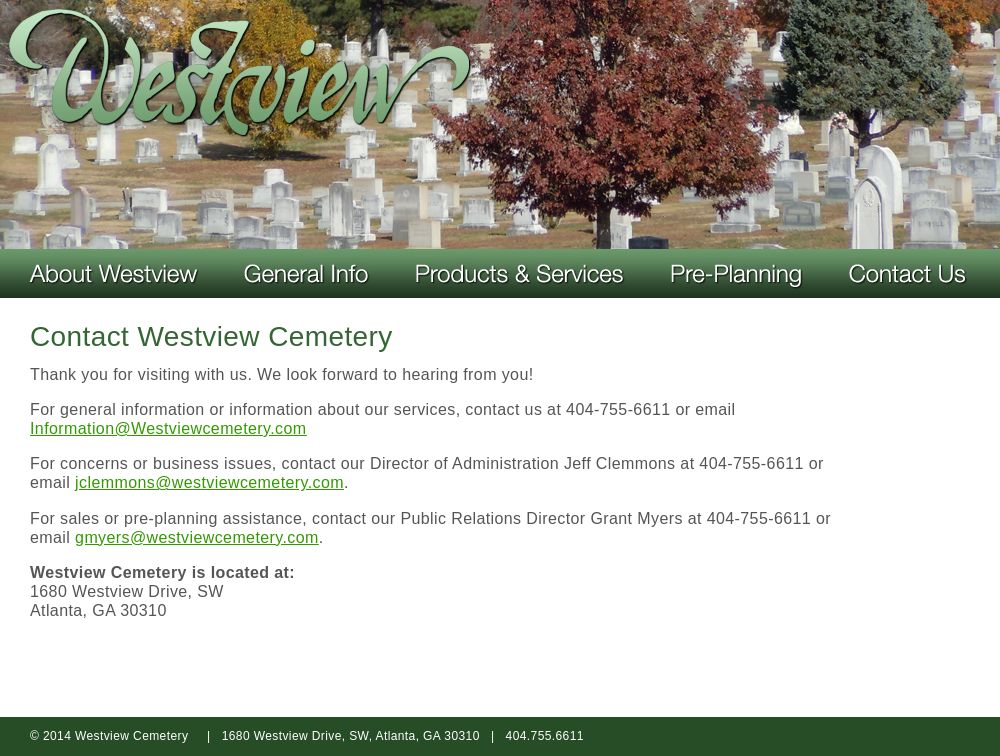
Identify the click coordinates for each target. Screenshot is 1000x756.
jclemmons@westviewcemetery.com (209, 482)
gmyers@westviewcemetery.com (197, 537)
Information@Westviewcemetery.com (168, 428)
